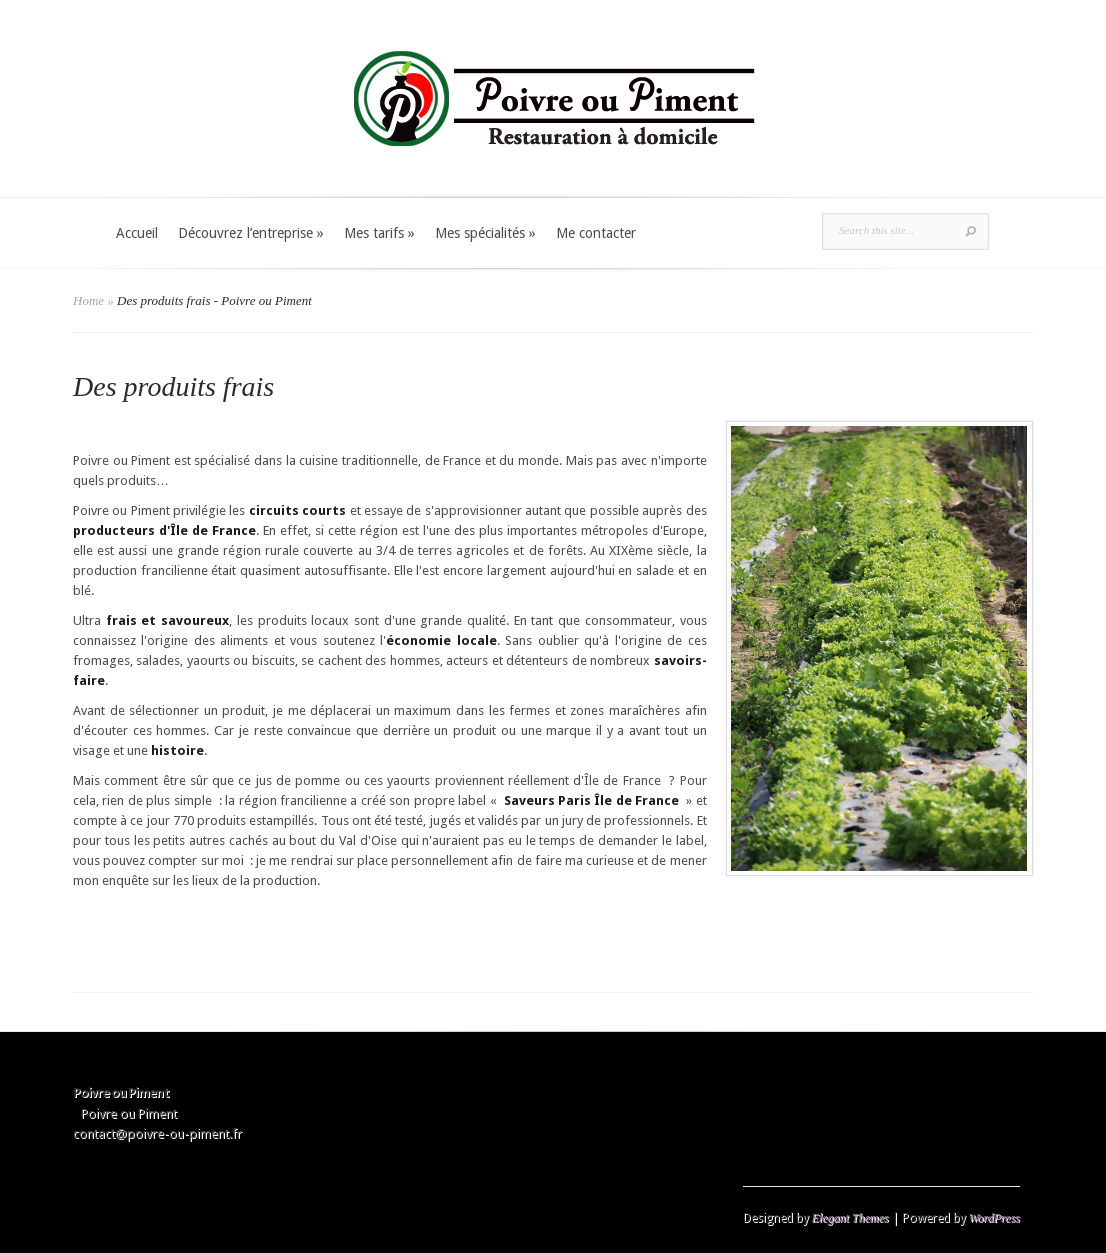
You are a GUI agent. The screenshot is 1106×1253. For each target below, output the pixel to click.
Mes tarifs (379, 233)
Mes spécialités (485, 233)
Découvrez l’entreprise (251, 233)
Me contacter (596, 233)
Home (88, 300)
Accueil (137, 233)
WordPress (994, 1218)
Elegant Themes (850, 1218)
